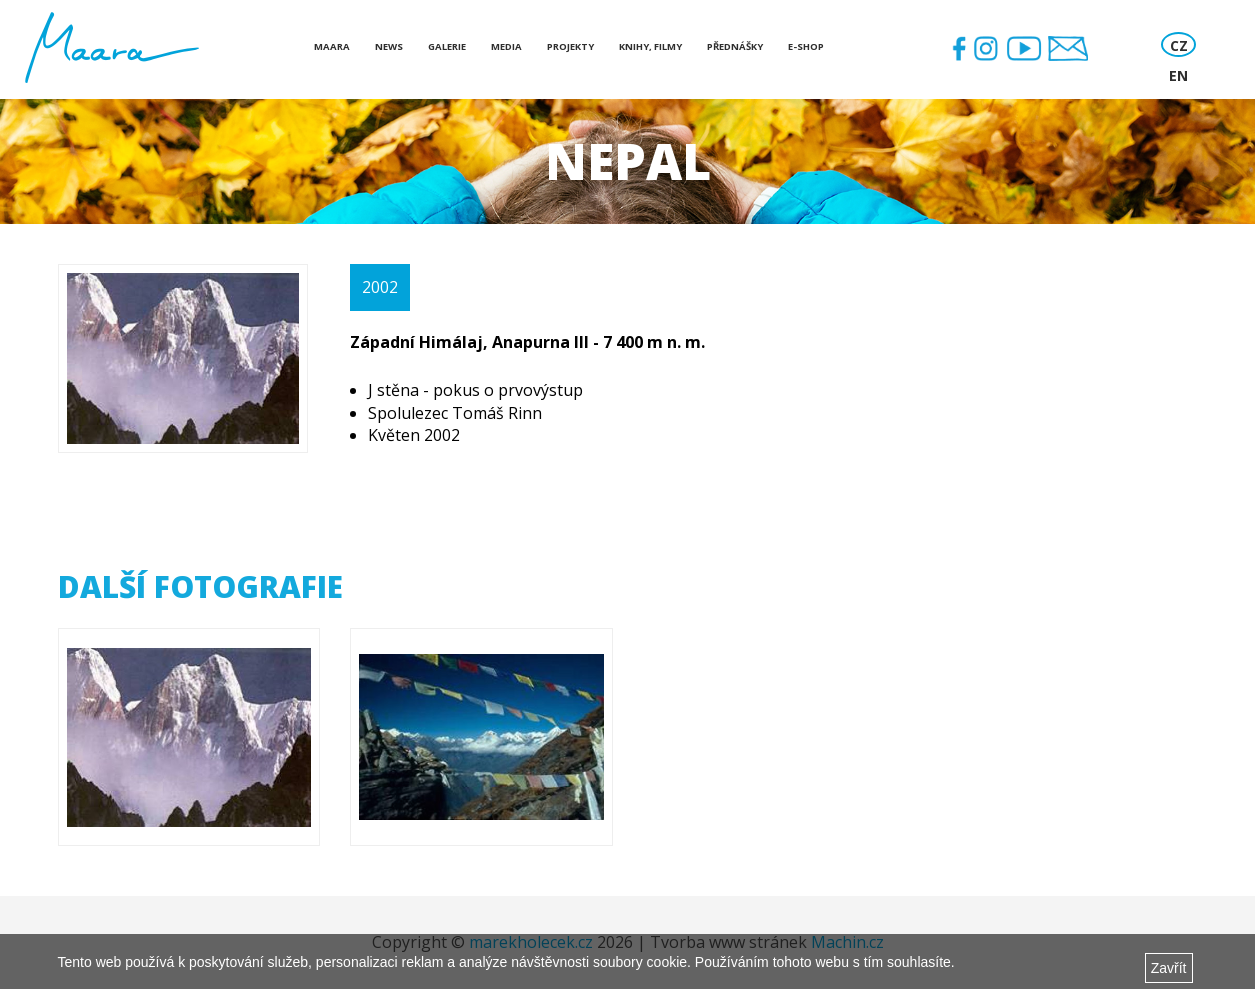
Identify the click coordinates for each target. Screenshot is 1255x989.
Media (506, 46)
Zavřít (1169, 968)
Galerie (447, 46)
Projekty (570, 46)
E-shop (806, 46)
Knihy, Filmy (650, 46)
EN (1178, 75)
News (389, 46)
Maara (332, 46)
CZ (1179, 45)
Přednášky (735, 46)
